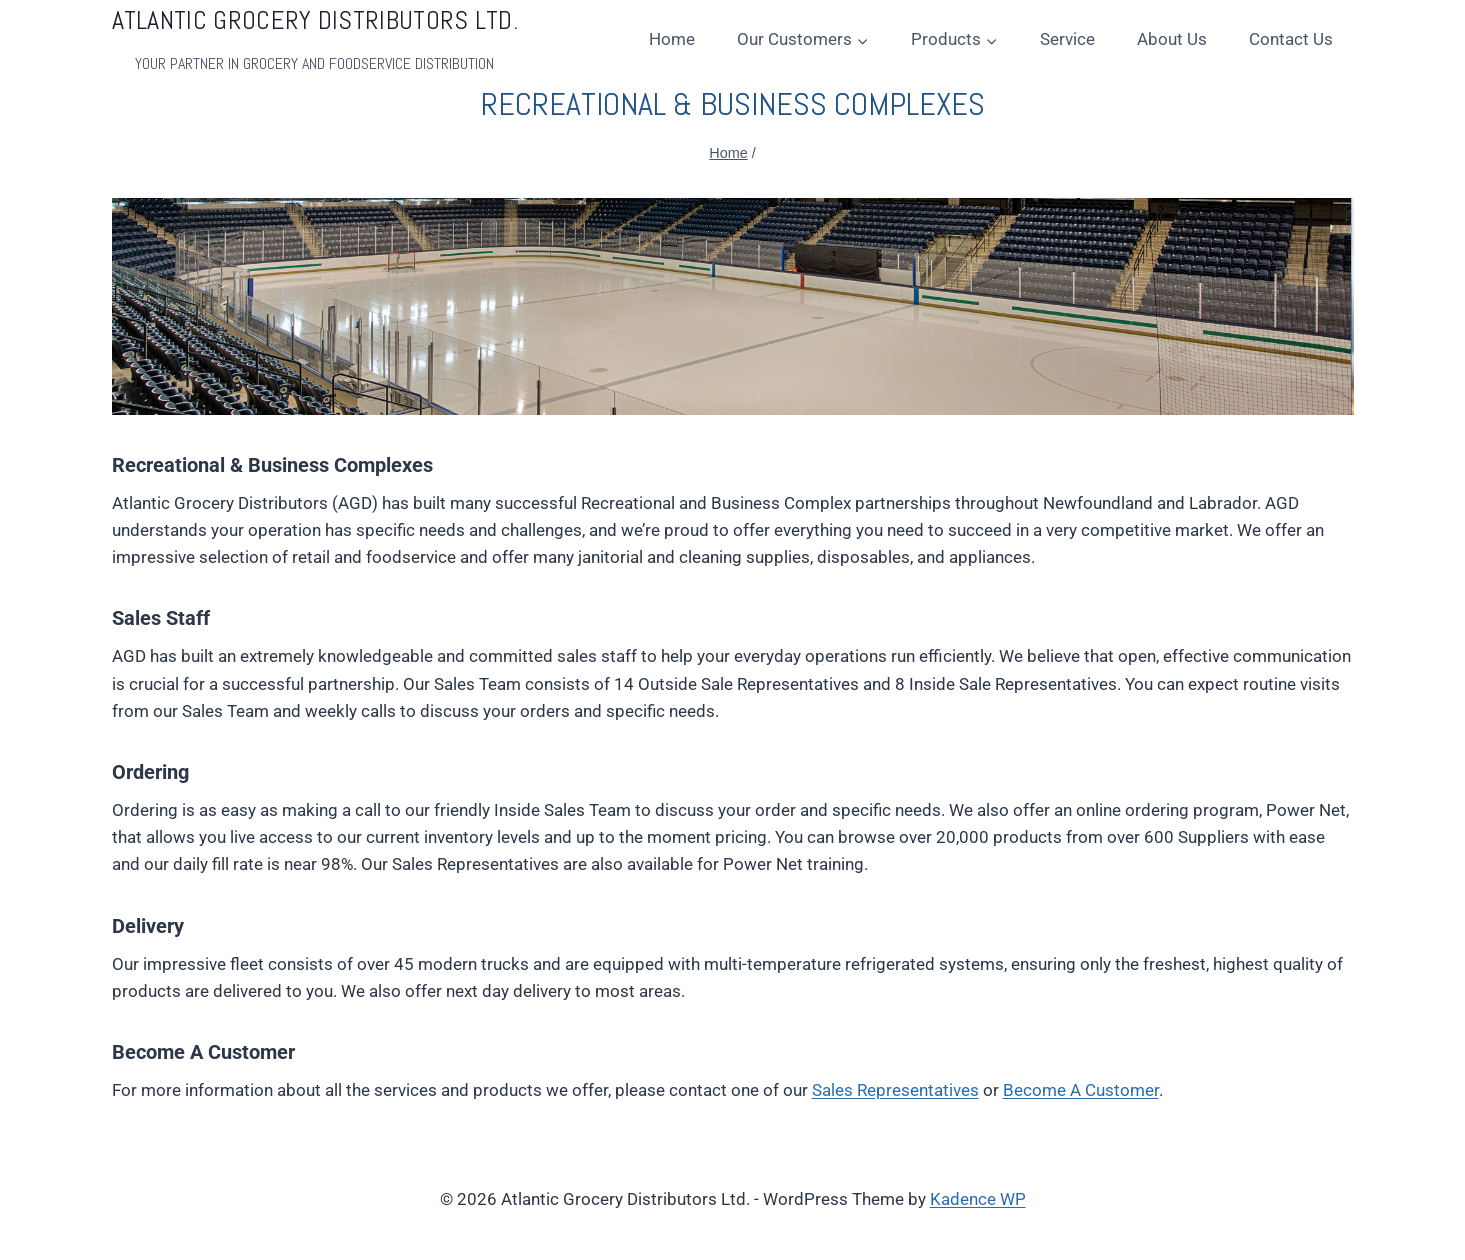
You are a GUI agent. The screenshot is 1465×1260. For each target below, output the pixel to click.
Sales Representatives (895, 1090)
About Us (1172, 39)
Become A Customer (1081, 1090)
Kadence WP (978, 1199)
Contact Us (1291, 39)
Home (672, 39)
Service (1067, 39)
